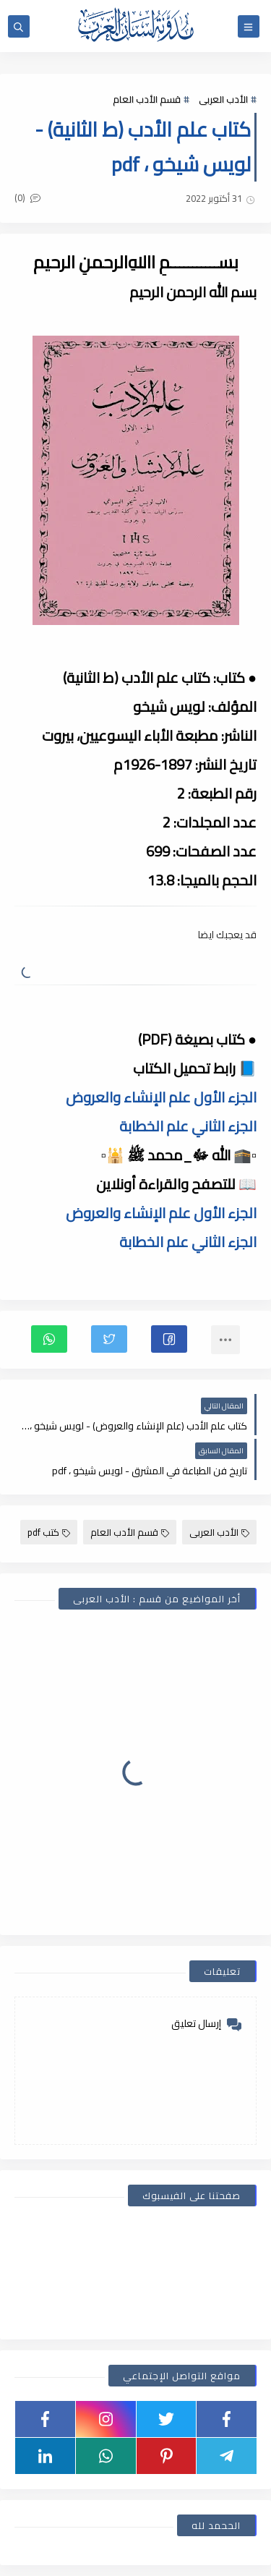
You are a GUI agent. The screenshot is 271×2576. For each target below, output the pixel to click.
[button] (169, 1339)
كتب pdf (48, 1532)
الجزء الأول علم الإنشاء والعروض (161, 1097)
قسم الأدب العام (147, 99)
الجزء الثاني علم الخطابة (188, 1126)
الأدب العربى (223, 99)
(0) (27, 197)
